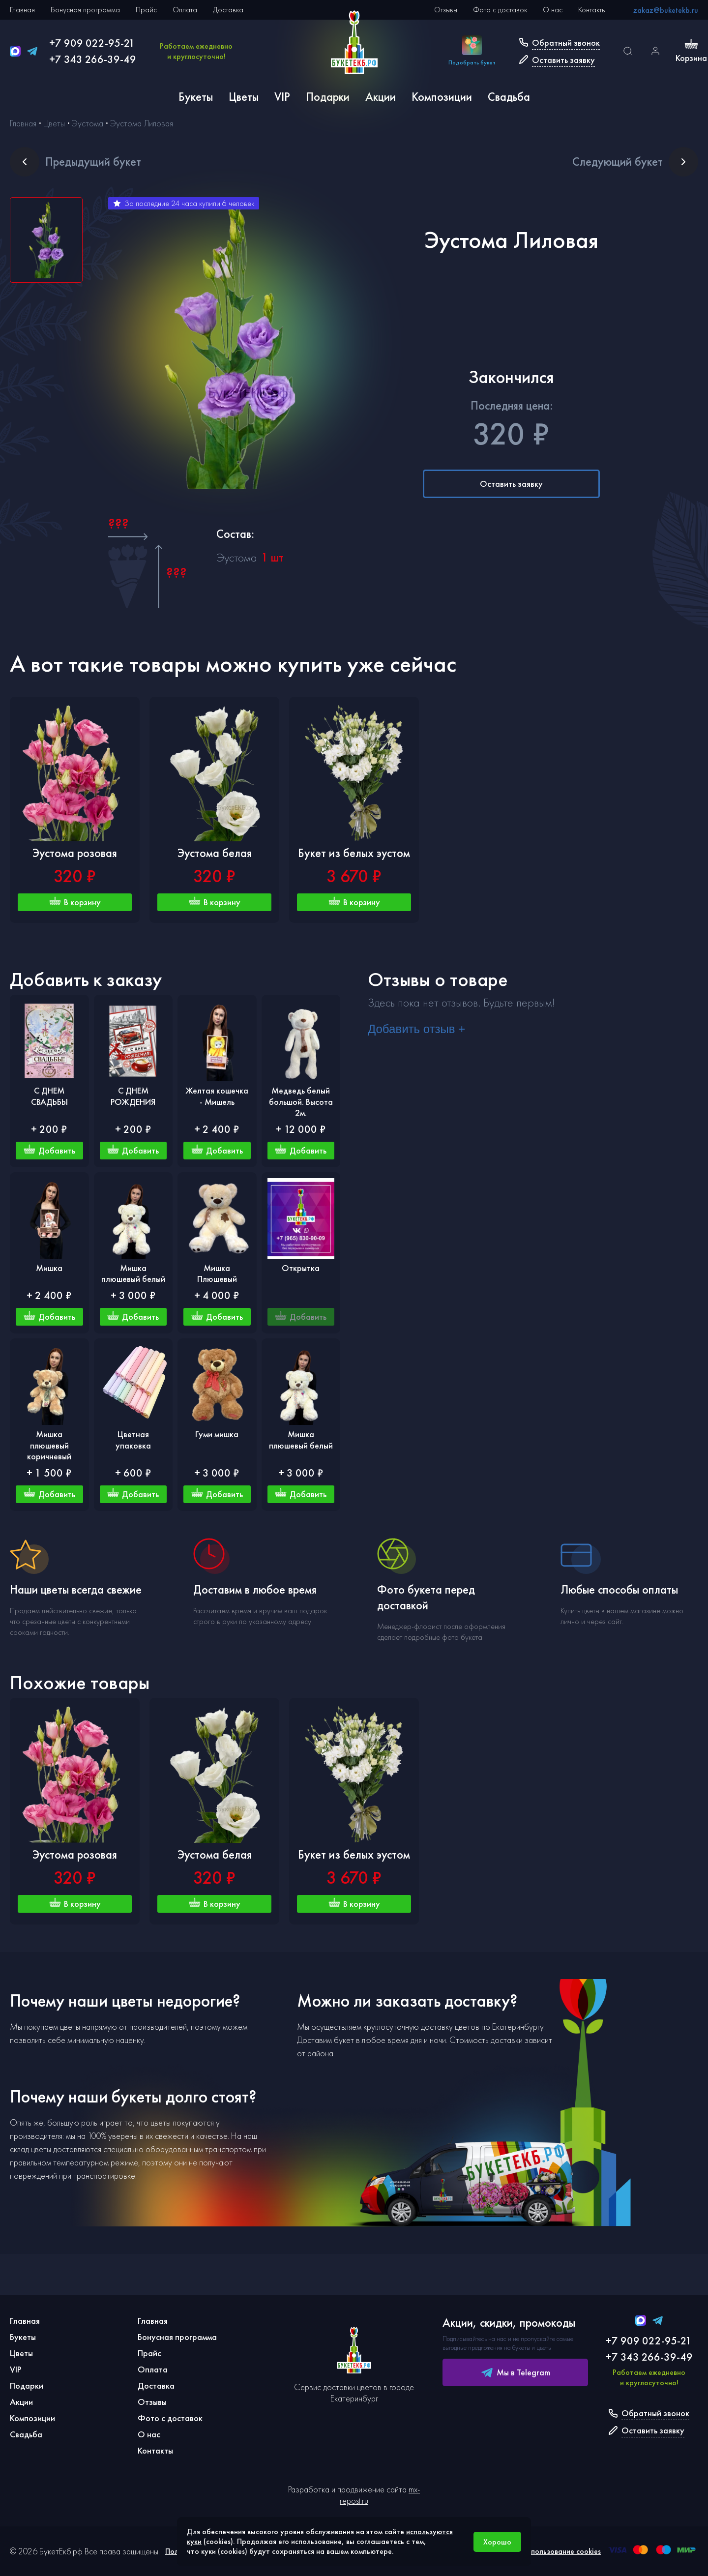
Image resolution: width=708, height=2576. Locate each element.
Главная (22, 9)
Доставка (228, 9)
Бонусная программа (85, 9)
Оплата (185, 9)
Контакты (592, 9)
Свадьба (509, 96)
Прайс (146, 9)
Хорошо (497, 2542)
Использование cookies (561, 2551)
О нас (552, 9)
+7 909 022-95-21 (92, 43)
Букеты (195, 96)
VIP (282, 96)
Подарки (328, 96)
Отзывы (445, 9)
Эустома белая (214, 852)
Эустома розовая (74, 852)
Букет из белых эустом (354, 852)
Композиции (442, 96)
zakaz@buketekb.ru (665, 10)
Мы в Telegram (515, 2372)
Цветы (244, 96)
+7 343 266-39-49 (92, 59)
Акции (380, 96)
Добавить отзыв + (416, 1029)
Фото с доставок (500, 9)
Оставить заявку (511, 483)
